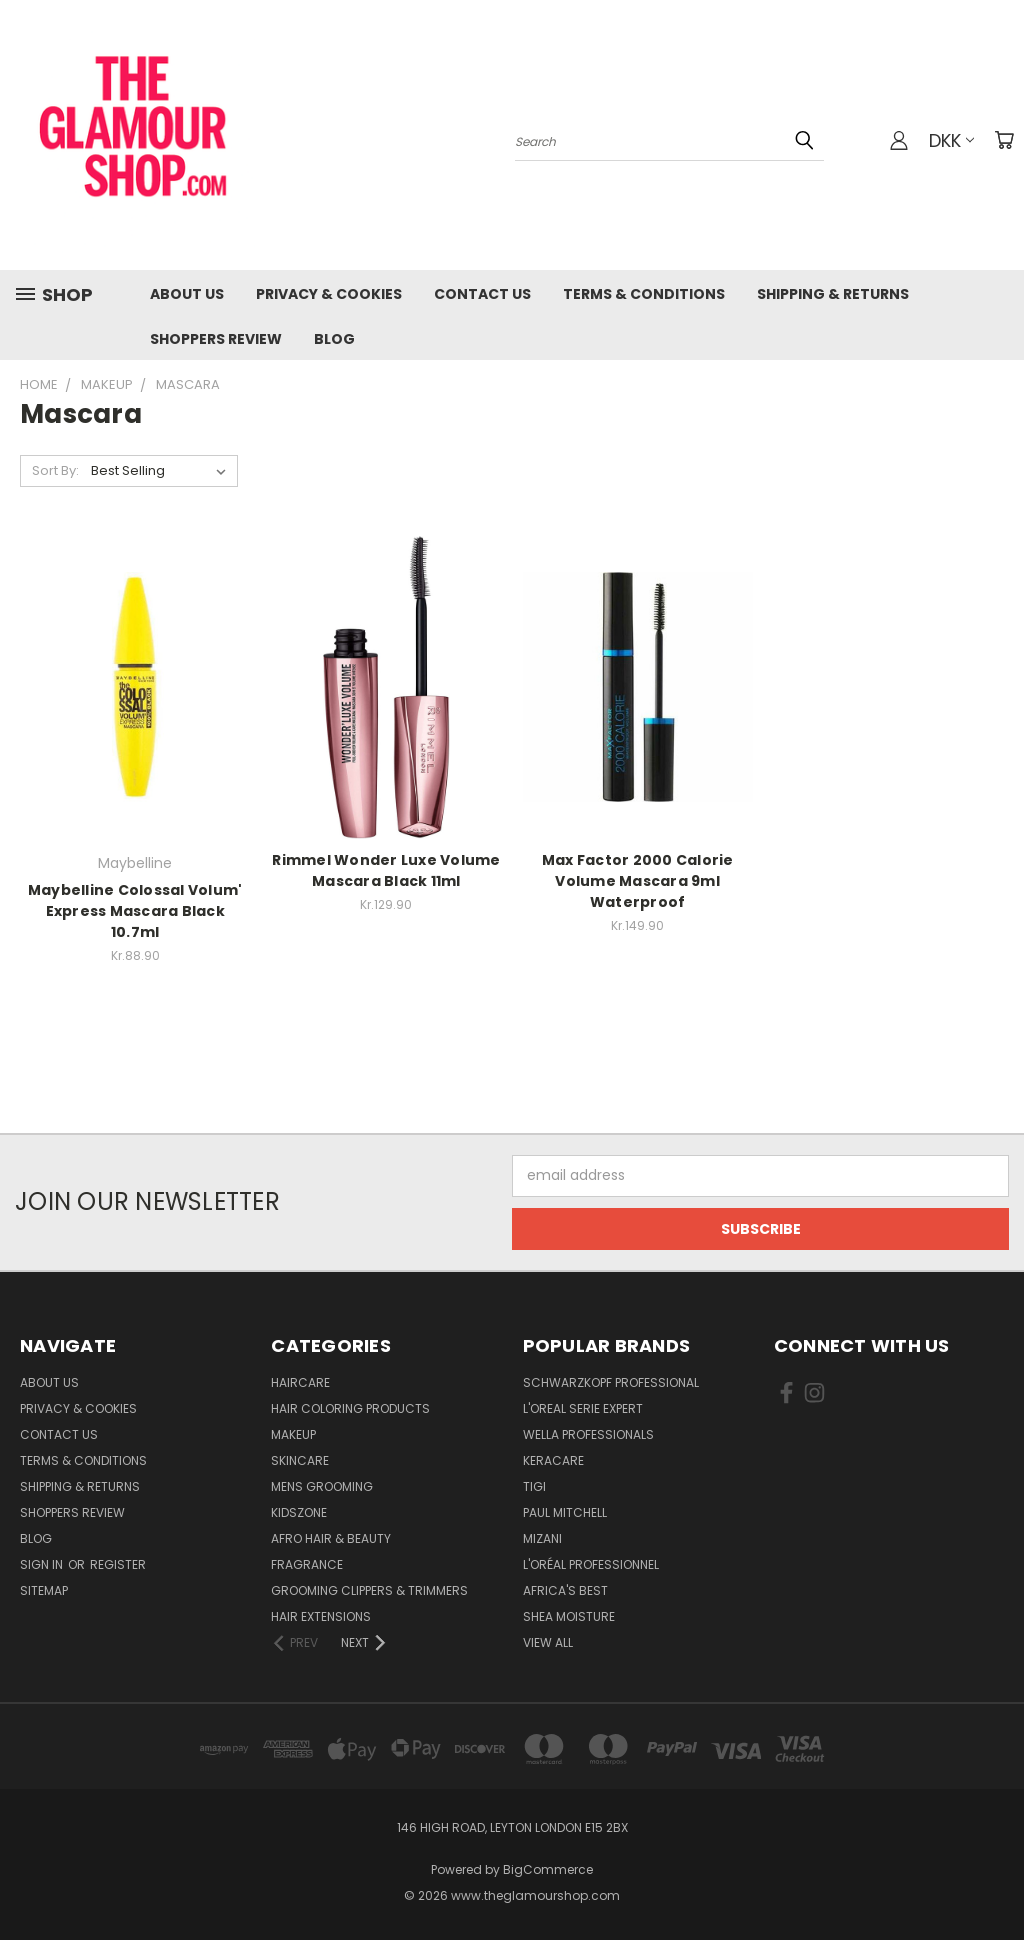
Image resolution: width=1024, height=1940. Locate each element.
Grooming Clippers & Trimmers (369, 1590)
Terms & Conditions (644, 294)
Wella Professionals (588, 1434)
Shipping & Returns (833, 294)
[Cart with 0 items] (1004, 140)
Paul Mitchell (565, 1512)
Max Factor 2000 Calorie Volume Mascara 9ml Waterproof (638, 881)
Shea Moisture (569, 1616)
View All (548, 1642)
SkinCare (300, 1460)
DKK (951, 140)
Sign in (43, 1564)
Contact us (482, 294)
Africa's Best (565, 1590)
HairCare (300, 1382)
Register (118, 1564)
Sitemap (44, 1590)
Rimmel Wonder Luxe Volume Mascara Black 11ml (386, 870)
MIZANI (542, 1538)
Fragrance (307, 1564)
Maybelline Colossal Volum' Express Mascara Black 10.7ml (135, 911)
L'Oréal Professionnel (591, 1564)
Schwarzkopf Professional (611, 1382)
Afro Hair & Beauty (331, 1538)
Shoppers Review (216, 339)
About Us (187, 294)
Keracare (553, 1460)
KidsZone (299, 1512)
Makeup (293, 1434)
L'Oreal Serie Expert (583, 1408)
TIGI (534, 1486)
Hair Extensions (321, 1616)
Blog (334, 339)
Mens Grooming (322, 1486)
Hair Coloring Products (350, 1408)
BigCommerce (548, 1869)
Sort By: (55, 470)
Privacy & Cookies (329, 294)
